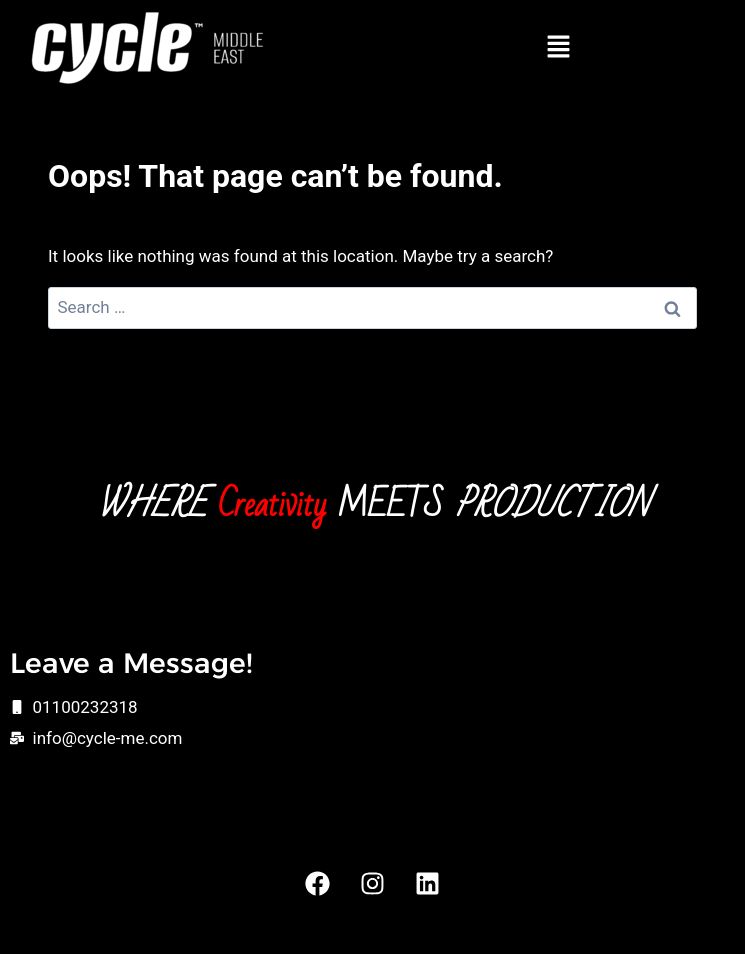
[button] (559, 48)
